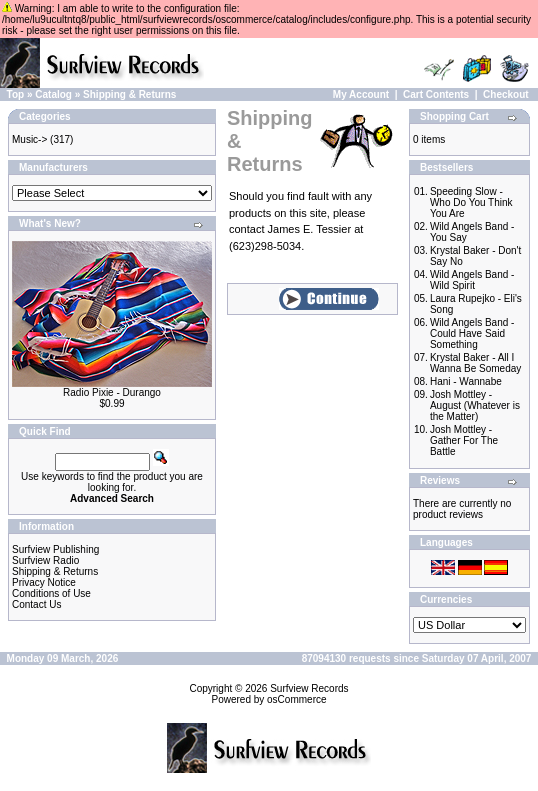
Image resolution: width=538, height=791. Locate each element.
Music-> (29, 139)
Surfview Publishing (55, 549)
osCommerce (296, 699)
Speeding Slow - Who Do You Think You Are (471, 202)
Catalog (53, 94)
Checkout (506, 94)
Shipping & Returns (129, 94)
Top (16, 94)
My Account (361, 94)
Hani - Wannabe (466, 381)
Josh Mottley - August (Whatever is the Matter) (475, 405)
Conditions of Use (51, 593)
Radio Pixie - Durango (112, 392)
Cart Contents (436, 94)
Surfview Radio (45, 560)
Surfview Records (309, 688)
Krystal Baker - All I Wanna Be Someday (475, 363)
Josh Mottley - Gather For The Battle (464, 440)
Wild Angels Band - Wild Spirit (472, 280)
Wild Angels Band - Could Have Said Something (472, 333)
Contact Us (36, 604)
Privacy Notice (44, 582)
